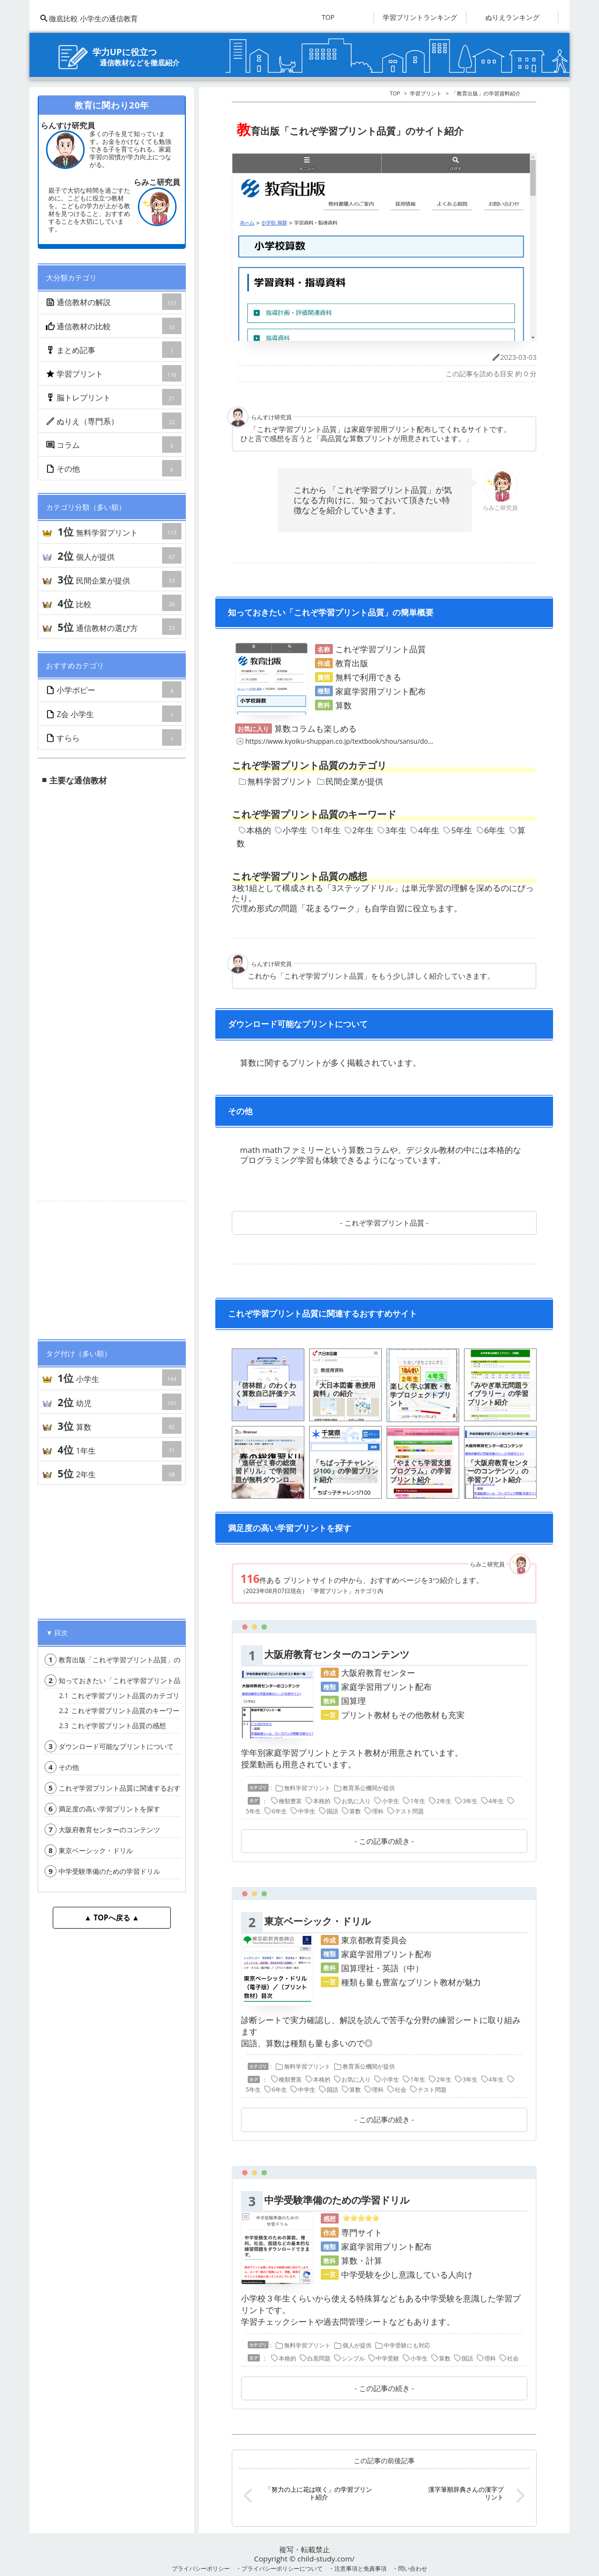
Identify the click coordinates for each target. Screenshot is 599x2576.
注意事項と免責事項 (360, 2568)
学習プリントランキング (420, 17)
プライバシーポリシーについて (282, 2568)
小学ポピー (114, 689)
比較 (119, 603)
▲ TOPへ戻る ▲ (111, 1917)
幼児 (119, 1401)
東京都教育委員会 (374, 1940)
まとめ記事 (114, 349)
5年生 (457, 830)
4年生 (424, 830)
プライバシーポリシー (201, 2568)
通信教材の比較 (114, 326)
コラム (114, 444)
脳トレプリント (114, 397)
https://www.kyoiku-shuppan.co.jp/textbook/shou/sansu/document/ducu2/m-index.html (376, 741)
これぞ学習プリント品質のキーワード (122, 1710)
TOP (328, 17)
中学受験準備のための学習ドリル (102, 1871)
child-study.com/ (326, 2558)
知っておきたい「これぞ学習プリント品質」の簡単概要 (136, 1680)
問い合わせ (412, 2568)
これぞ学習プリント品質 (384, 1222)
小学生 (119, 1377)
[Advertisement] (112, 1266)
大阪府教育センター (378, 1672)
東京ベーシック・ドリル (89, 1850)
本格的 (255, 830)
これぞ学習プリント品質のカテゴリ (119, 1695)
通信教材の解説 (114, 301)
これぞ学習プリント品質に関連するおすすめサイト (129, 1788)
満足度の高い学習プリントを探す (102, 1808)
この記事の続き (384, 1841)
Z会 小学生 (114, 713)
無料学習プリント (119, 531)
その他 (114, 468)
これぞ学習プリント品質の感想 (112, 1725)
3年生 (391, 830)
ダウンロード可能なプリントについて (109, 1746)
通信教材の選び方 (119, 626)
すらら (114, 737)
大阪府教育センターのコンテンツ (102, 1829)
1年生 (119, 1449)
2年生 (119, 1473)
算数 (119, 1425)
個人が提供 (119, 555)
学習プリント (114, 373)
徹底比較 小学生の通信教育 (88, 18)
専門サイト (361, 2232)
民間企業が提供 (119, 579)
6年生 (491, 830)
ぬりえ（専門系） (114, 420)
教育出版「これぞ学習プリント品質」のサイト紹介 (129, 1659)
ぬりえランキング (512, 17)
